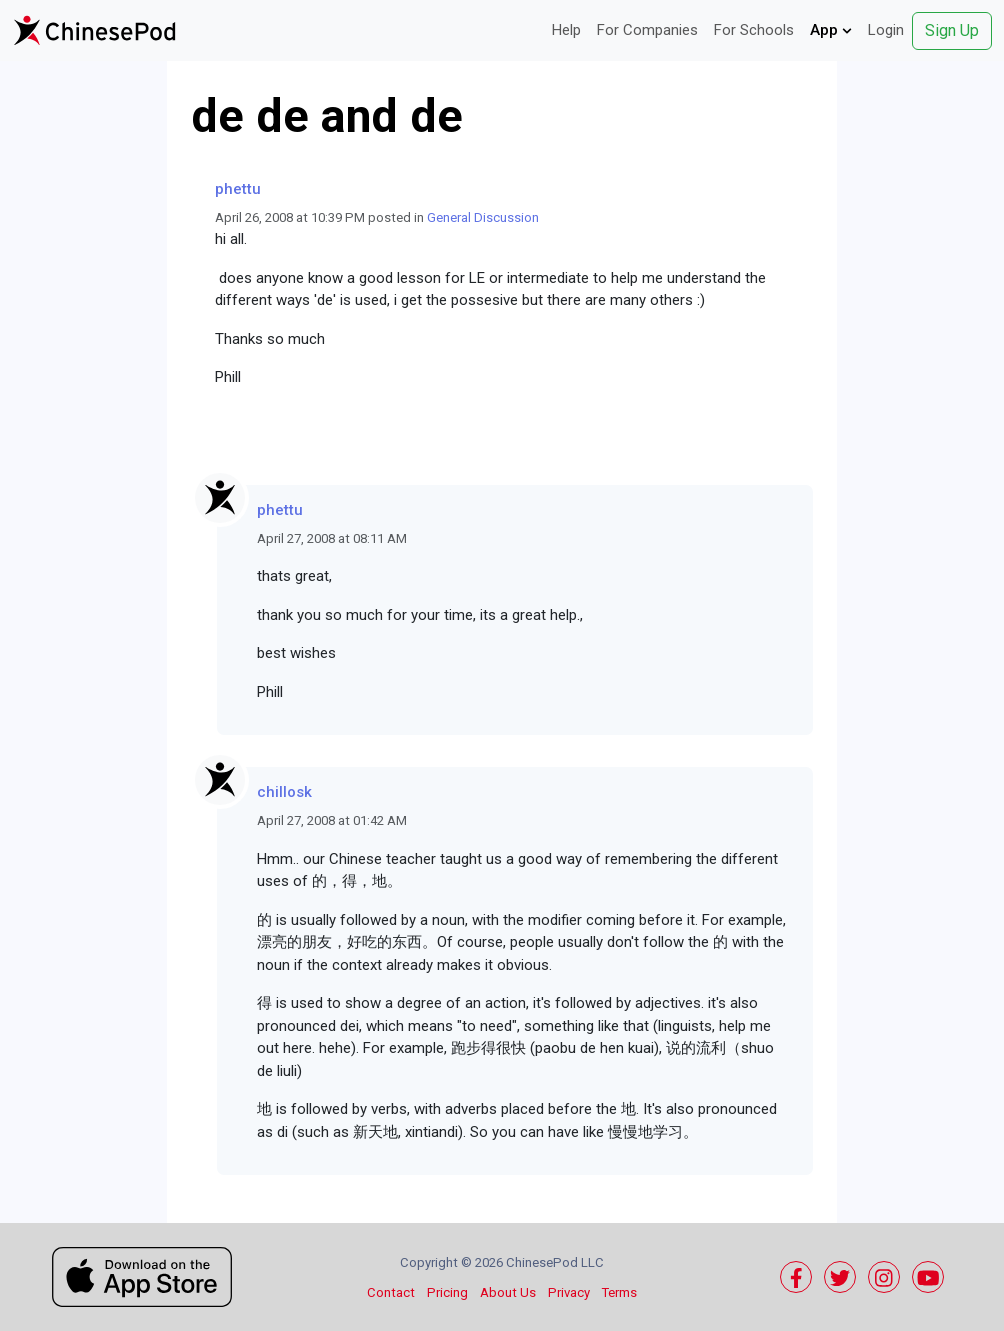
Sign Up (952, 30)
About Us (508, 1292)
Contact (391, 1292)
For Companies (647, 30)
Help (566, 30)
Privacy (569, 1292)
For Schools (754, 30)
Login (886, 30)
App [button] (831, 30)
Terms (619, 1292)
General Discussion (483, 217)
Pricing (447, 1292)
